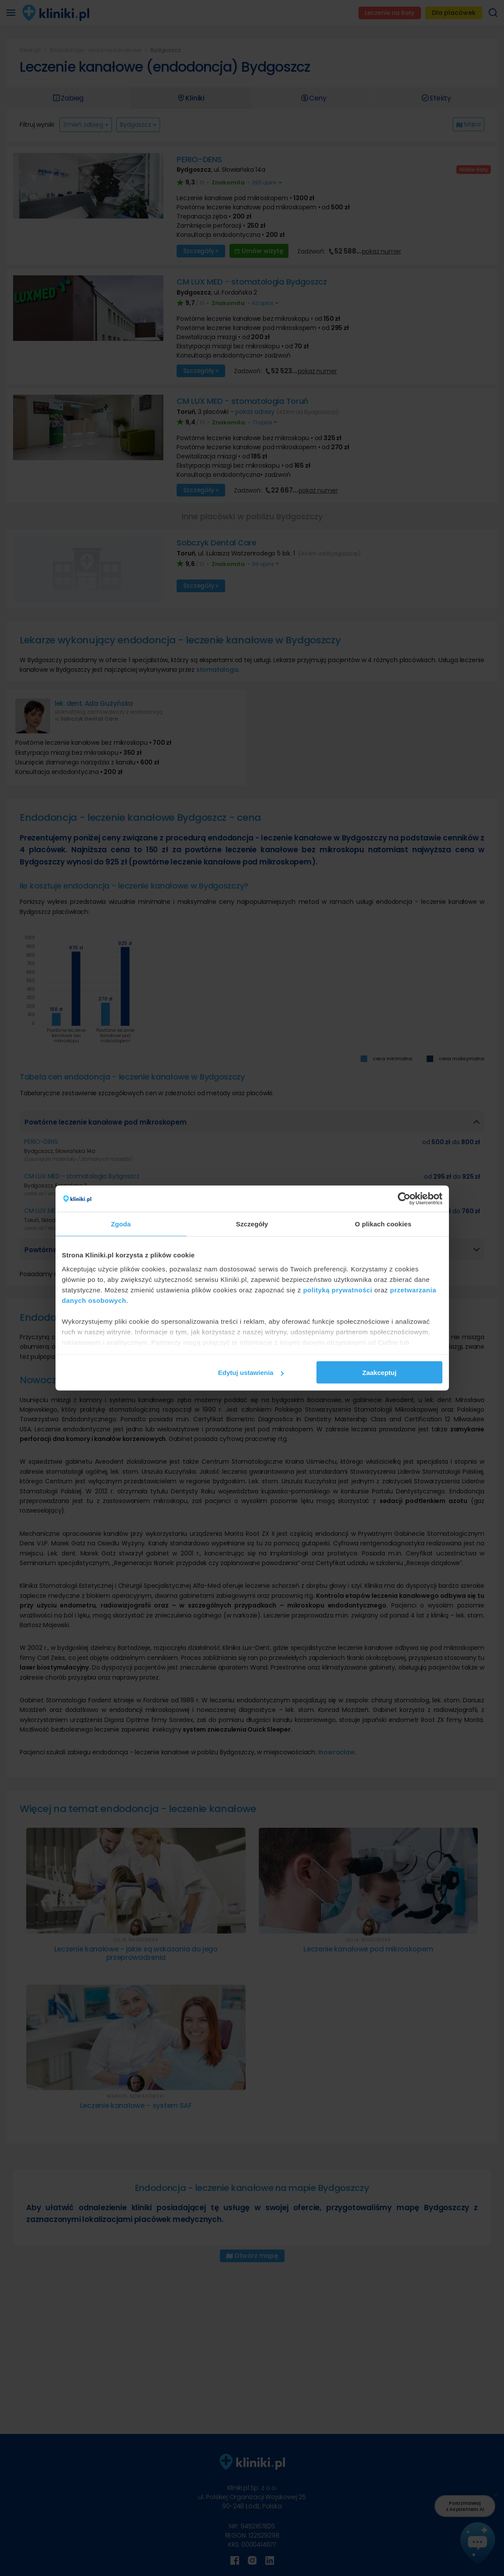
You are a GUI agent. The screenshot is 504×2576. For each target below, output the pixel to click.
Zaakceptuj (379, 1372)
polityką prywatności (337, 1289)
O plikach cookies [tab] (383, 1224)
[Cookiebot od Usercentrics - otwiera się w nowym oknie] (404, 1198)
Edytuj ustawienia (251, 1372)
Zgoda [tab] (121, 1224)
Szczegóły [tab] (252, 1224)
